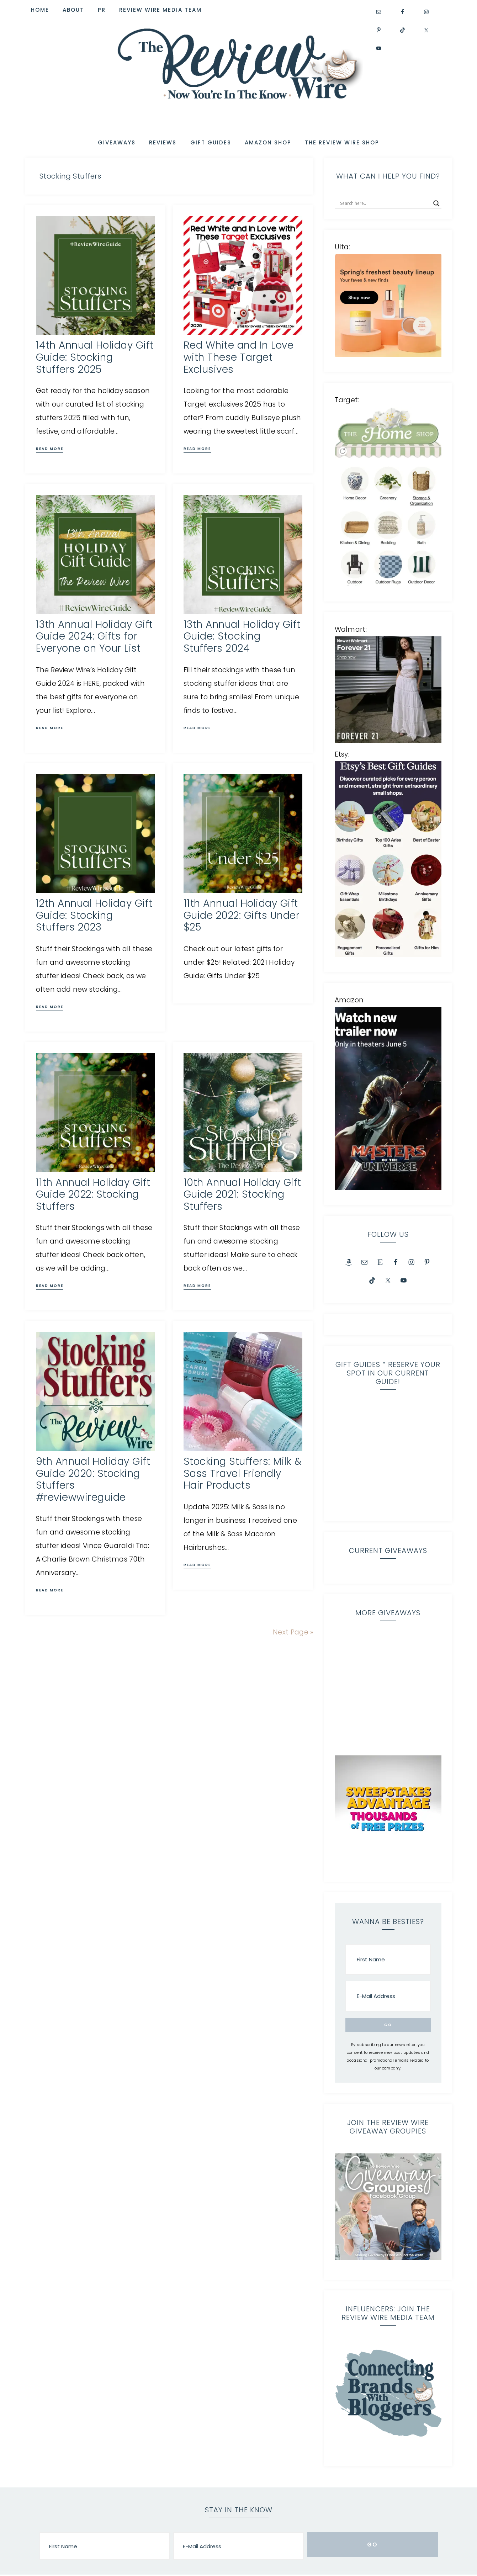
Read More (49, 447)
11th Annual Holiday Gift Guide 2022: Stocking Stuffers (93, 1193)
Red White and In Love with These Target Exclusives (239, 356)
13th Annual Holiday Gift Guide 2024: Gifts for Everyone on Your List (94, 635)
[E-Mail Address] (388, 1976)
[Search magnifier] (436, 202)
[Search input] (385, 202)
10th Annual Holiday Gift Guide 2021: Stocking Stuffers (242, 1193)
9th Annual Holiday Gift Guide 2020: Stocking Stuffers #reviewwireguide (93, 1478)
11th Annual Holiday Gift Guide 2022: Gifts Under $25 (242, 914)
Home (288, 2565)
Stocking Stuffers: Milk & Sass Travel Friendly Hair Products (243, 1472)
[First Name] (388, 1939)
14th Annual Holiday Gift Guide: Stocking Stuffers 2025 (95, 356)
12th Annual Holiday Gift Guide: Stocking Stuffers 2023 (94, 914)
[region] (388, 1437)
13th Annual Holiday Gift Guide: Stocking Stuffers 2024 (242, 635)
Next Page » (293, 1631)
